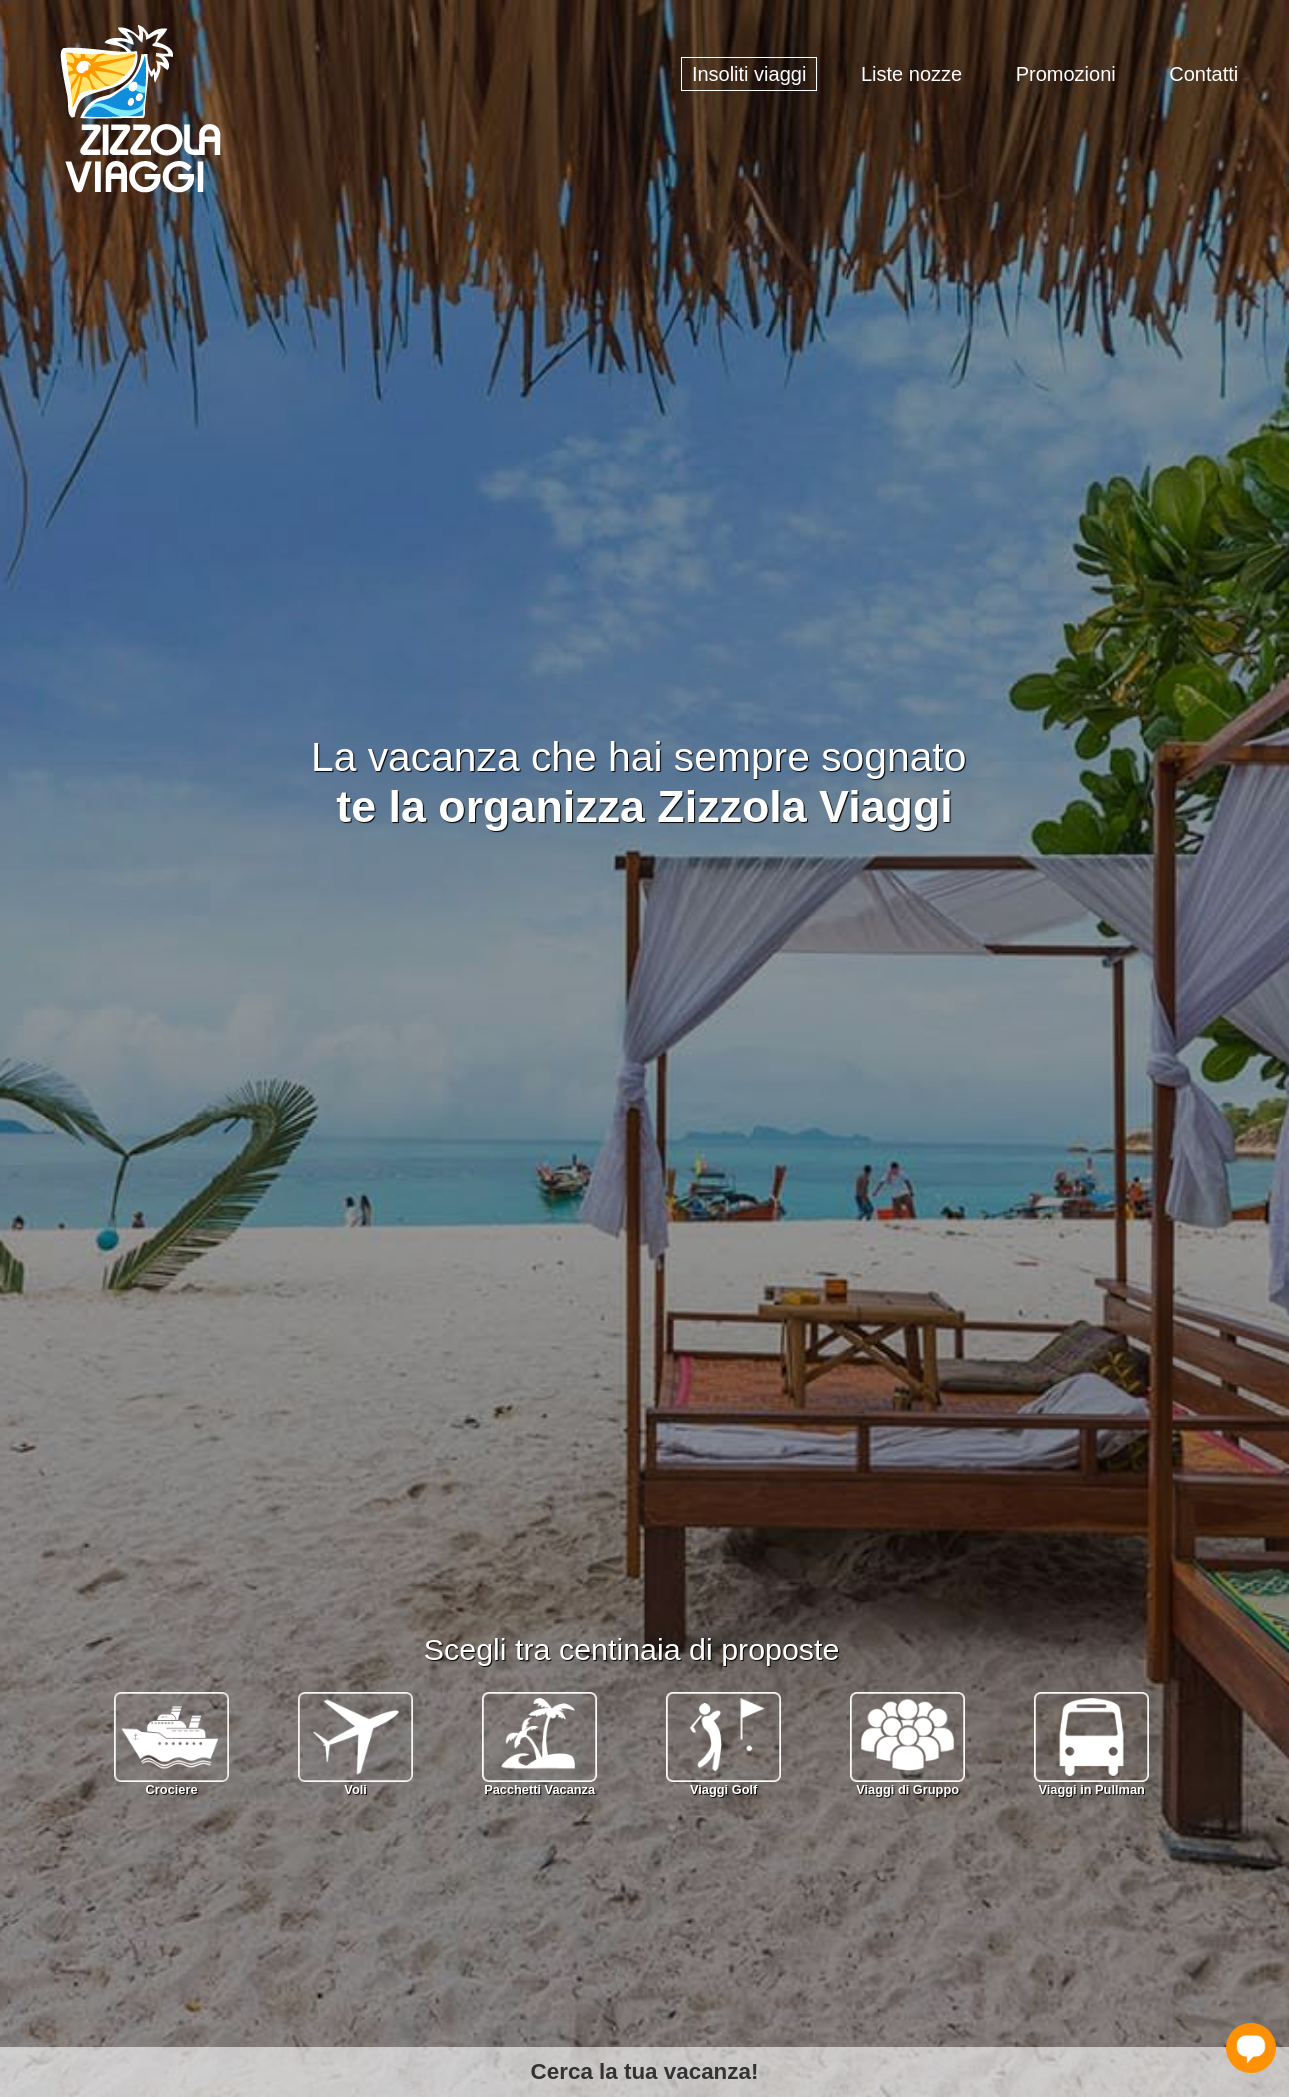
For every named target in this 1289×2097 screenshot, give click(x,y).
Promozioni (1066, 74)
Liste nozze (911, 74)
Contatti (1203, 74)
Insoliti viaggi (749, 74)
